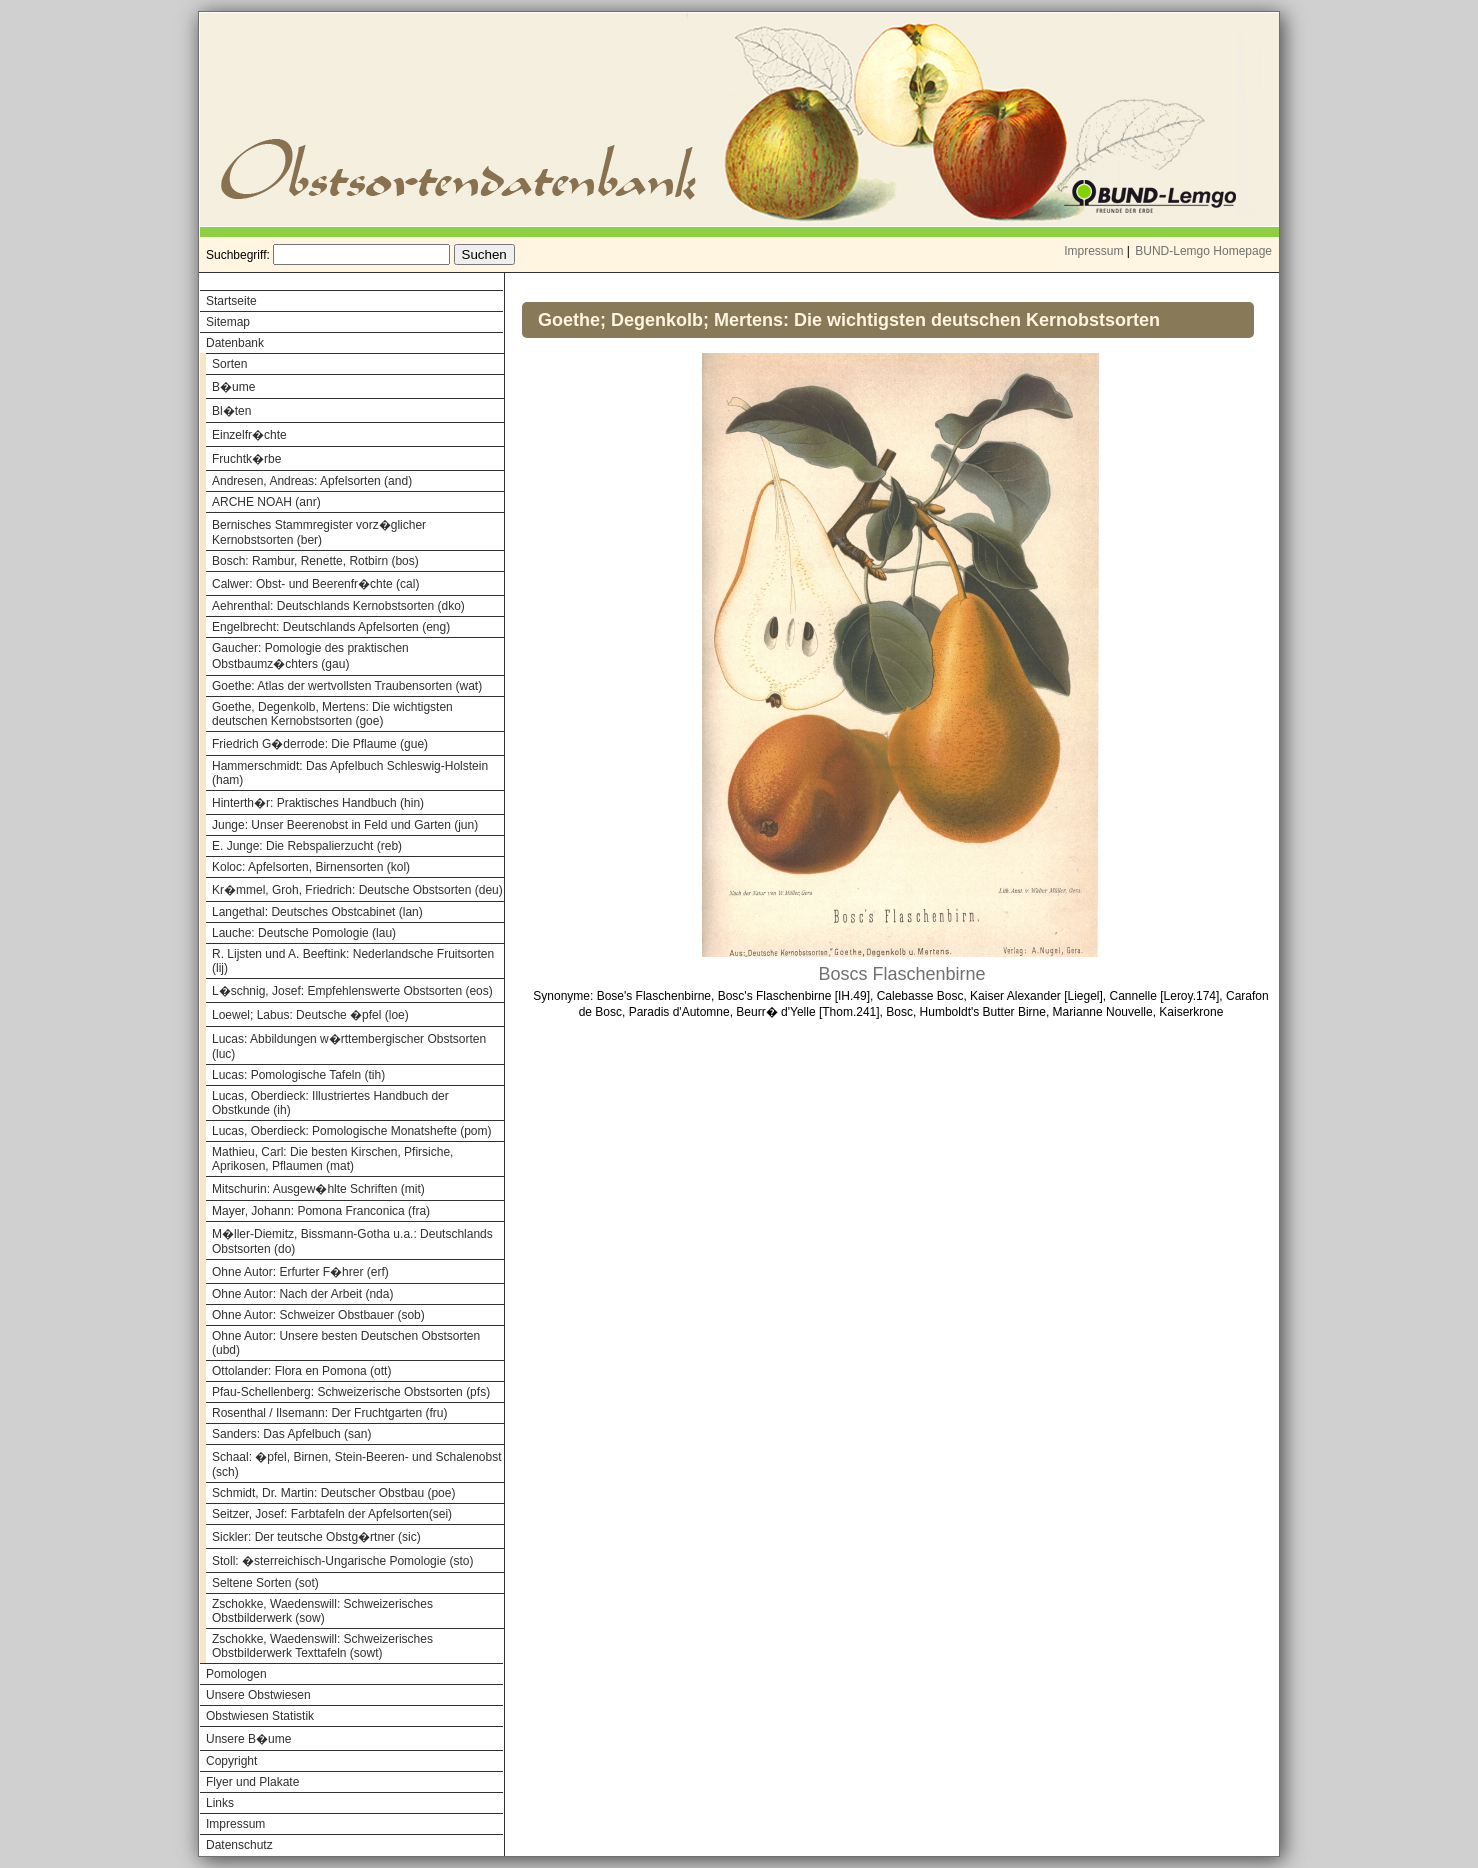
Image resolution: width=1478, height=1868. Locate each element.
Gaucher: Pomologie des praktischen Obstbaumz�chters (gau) (310, 656)
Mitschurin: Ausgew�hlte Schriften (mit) (318, 1189)
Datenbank (235, 343)
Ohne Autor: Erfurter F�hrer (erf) (300, 1272)
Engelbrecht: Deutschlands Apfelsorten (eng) (331, 627)
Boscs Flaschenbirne (901, 974)
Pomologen (236, 1674)
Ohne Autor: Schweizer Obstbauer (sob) (318, 1315)
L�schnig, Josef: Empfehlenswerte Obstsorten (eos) (352, 991)
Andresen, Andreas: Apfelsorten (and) (312, 481)
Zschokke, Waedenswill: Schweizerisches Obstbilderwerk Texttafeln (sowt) (322, 1646)
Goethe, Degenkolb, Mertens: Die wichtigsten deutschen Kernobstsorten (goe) (332, 714)
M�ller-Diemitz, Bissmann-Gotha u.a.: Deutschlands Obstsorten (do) (352, 1241)
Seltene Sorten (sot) (265, 1583)
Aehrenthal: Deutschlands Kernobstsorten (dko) (338, 606)
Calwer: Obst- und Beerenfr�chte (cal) (315, 584)
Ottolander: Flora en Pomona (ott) (301, 1371)
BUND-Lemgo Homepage (1203, 251)
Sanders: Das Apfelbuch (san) (291, 1434)
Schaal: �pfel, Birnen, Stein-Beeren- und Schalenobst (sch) (357, 1464)
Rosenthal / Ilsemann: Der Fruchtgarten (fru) (329, 1413)
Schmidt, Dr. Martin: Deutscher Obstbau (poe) (333, 1493)
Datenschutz (239, 1845)
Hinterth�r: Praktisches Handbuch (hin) (318, 803)
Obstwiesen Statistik (260, 1716)
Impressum (1093, 251)
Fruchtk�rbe (246, 459)
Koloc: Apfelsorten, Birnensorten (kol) (311, 867)
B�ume (233, 387)
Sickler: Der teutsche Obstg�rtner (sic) (316, 1537)
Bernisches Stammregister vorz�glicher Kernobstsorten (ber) (319, 532)
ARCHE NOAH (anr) (266, 502)
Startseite (231, 301)
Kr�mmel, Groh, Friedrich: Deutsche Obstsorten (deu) (357, 890)
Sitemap (228, 322)
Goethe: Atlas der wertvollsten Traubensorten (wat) (347, 686)
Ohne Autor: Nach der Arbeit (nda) (302, 1294)
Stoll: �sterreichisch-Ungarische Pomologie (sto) (342, 1561)
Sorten (229, 364)
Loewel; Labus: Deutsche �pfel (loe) (310, 1015)
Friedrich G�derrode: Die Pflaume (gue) (320, 744)
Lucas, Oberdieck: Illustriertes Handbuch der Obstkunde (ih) (330, 1103)
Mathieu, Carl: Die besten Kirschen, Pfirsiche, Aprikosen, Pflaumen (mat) (332, 1159)
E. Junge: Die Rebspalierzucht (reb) (307, 846)
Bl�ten (231, 411)
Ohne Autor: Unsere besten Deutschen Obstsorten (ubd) (346, 1343)
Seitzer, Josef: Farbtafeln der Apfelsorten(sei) (332, 1514)
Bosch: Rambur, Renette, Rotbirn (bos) (315, 561)
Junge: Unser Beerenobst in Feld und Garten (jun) (345, 825)
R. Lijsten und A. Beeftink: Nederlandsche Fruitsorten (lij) (353, 961)
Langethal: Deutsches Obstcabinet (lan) (317, 912)
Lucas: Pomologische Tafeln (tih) (298, 1075)
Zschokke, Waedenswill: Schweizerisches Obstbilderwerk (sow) (322, 1611)
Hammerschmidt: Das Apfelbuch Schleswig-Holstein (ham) (350, 773)
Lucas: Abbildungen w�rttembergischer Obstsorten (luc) (349, 1046)
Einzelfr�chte (249, 435)
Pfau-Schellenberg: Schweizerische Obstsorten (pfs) (351, 1392)
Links (220, 1803)
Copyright (231, 1761)
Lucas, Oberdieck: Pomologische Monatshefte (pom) (351, 1131)
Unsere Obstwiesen (258, 1695)
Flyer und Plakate (252, 1782)
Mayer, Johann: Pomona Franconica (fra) (321, 1211)
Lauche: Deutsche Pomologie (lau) (304, 933)
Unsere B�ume (248, 1739)
